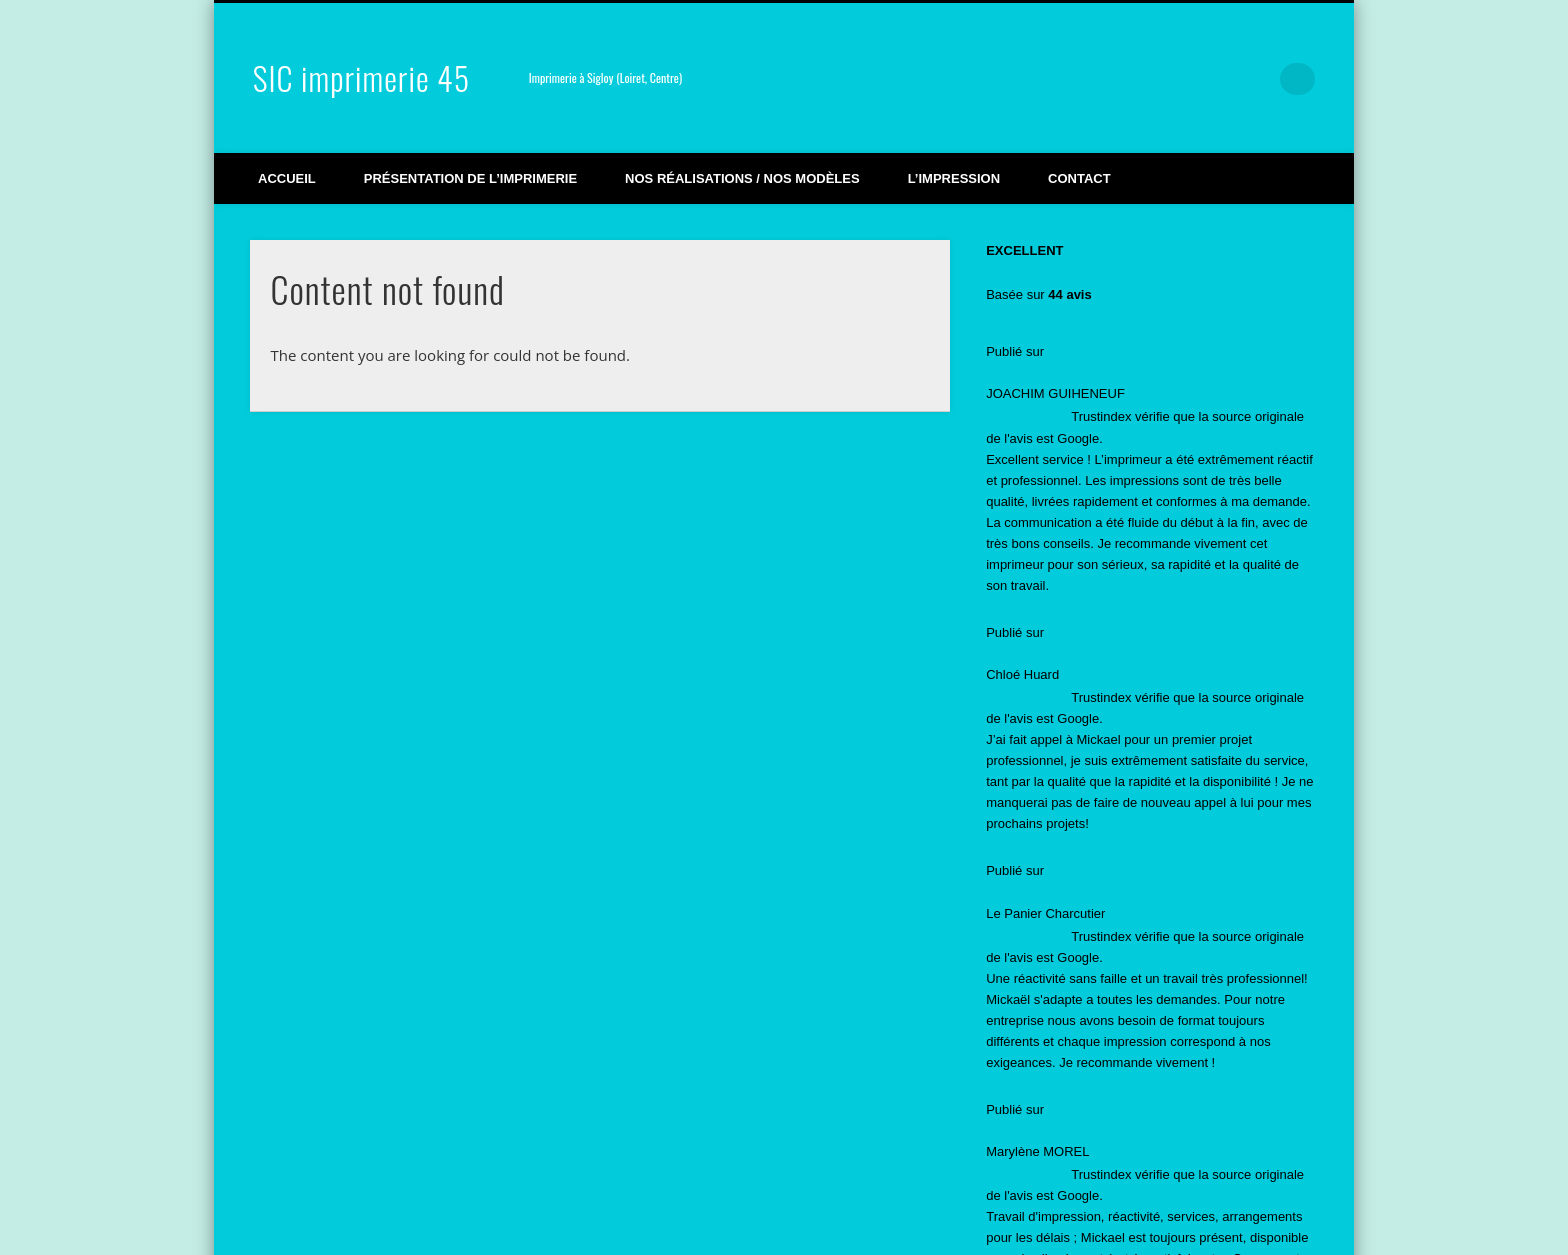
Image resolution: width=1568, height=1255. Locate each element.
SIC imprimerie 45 (361, 77)
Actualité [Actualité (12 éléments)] (1027, 1144)
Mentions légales (461, 1228)
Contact (1079, 178)
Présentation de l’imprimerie (470, 178)
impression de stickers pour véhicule (1091, 877)
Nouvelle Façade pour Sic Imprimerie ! (1096, 949)
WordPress (1285, 1228)
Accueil (287, 178)
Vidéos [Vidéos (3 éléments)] (1200, 1144)
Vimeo (1175, 79)
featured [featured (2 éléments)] (1116, 1144)
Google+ (1217, 79)
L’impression (954, 178)
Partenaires (554, 1228)
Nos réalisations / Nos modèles (742, 178)
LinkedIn (1258, 79)
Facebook (1133, 79)
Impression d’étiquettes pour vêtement (1096, 913)
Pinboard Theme (1188, 1228)
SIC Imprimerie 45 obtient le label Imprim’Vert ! (1120, 784)
